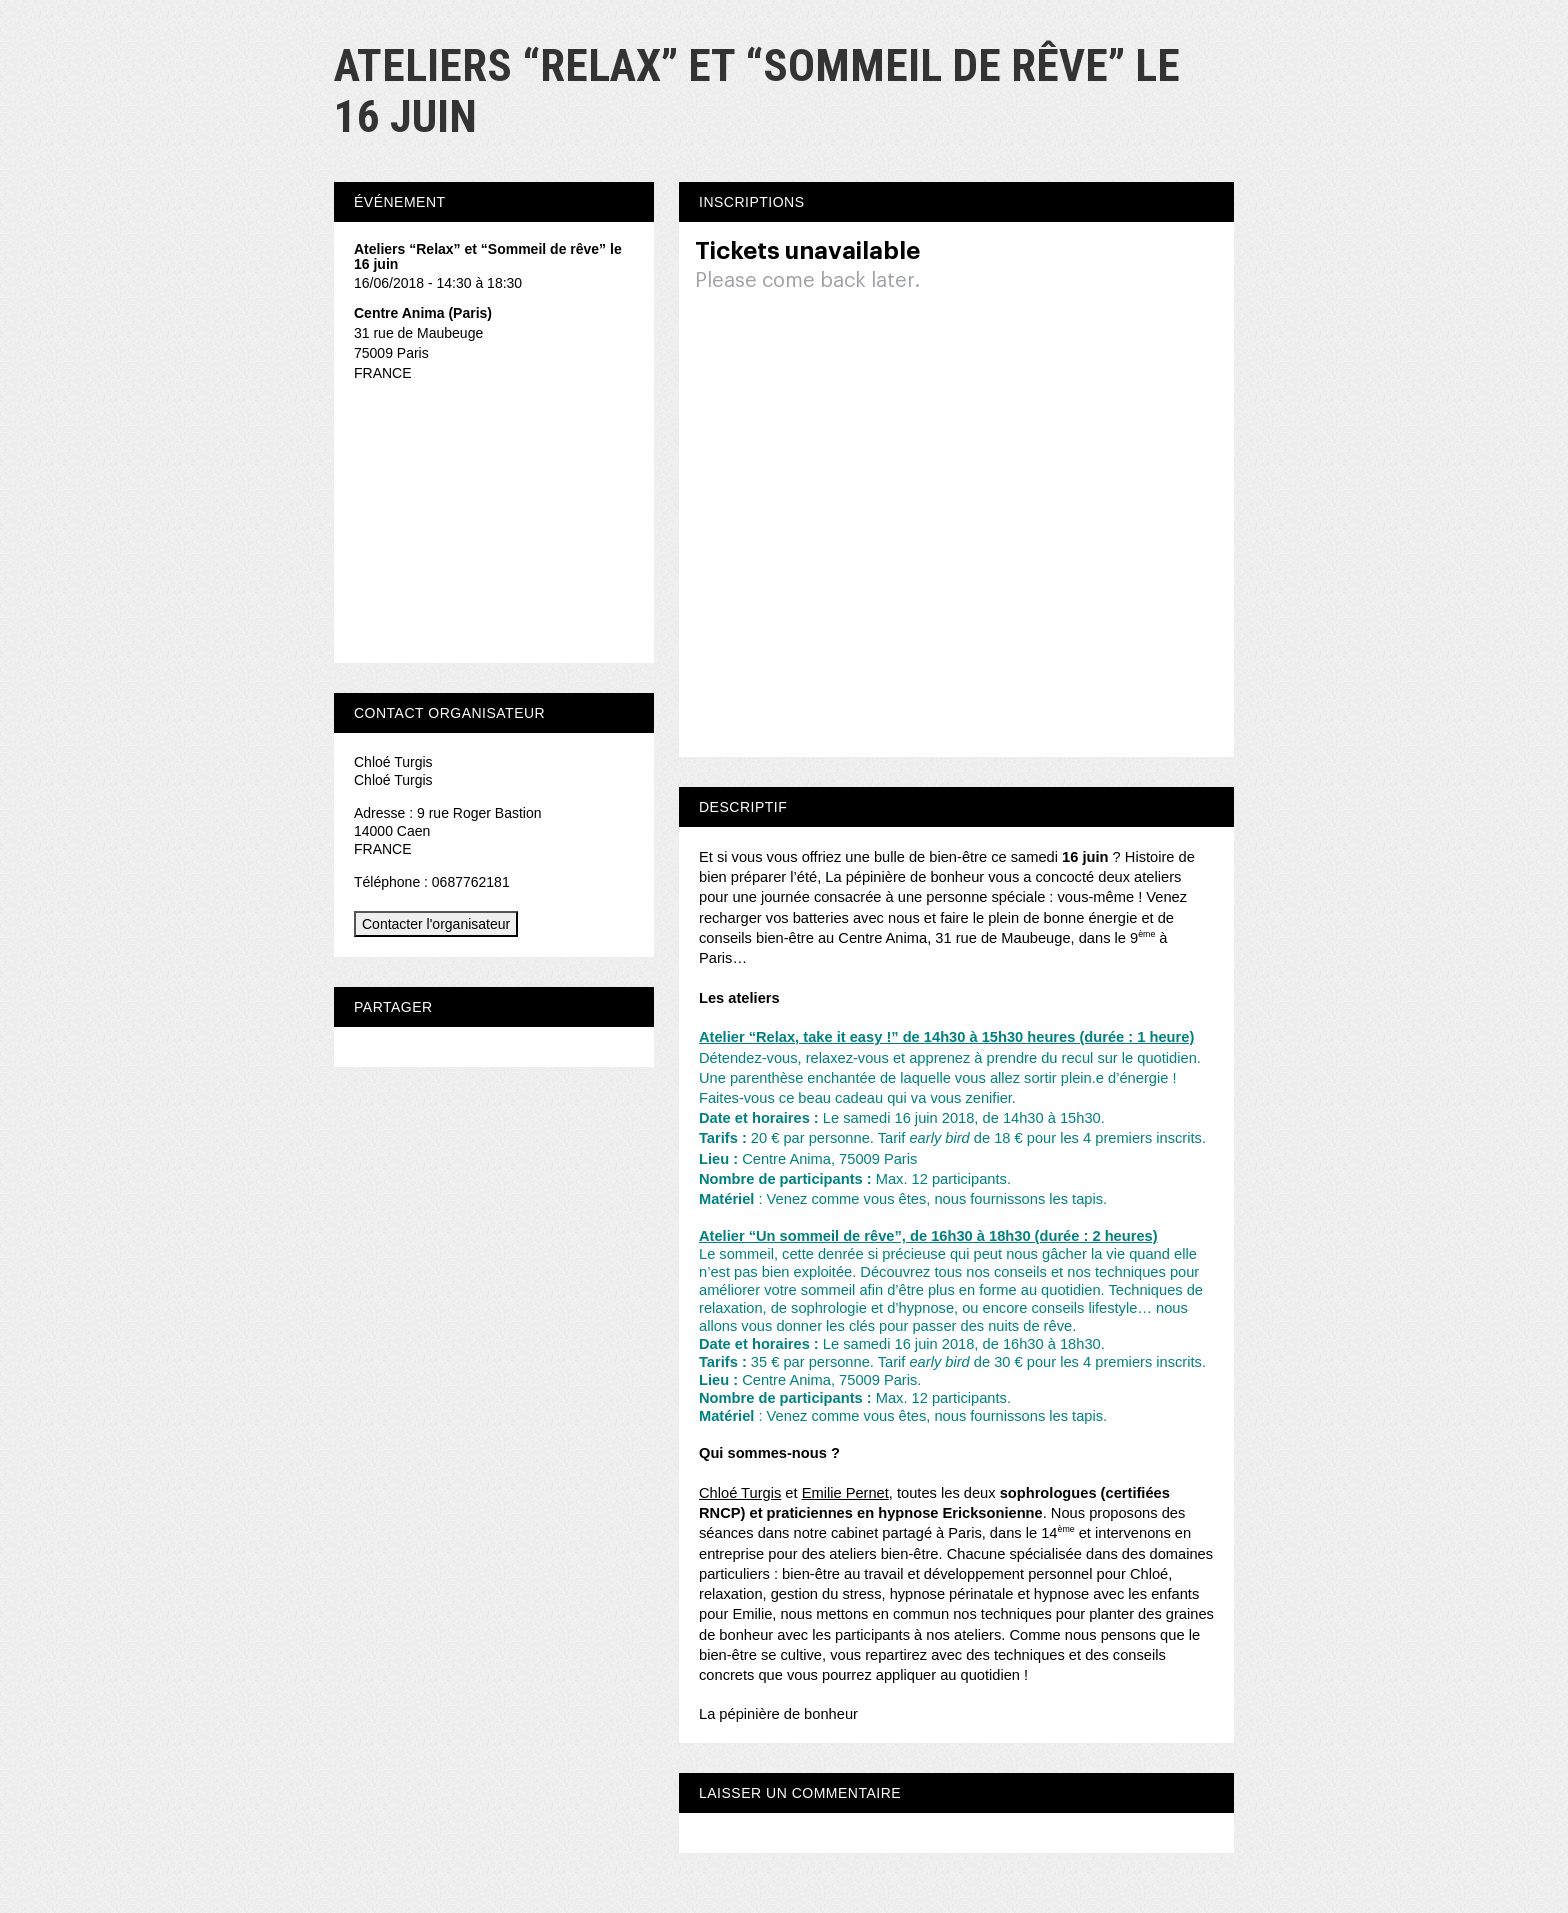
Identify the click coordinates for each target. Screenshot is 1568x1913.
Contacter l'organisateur (436, 924)
